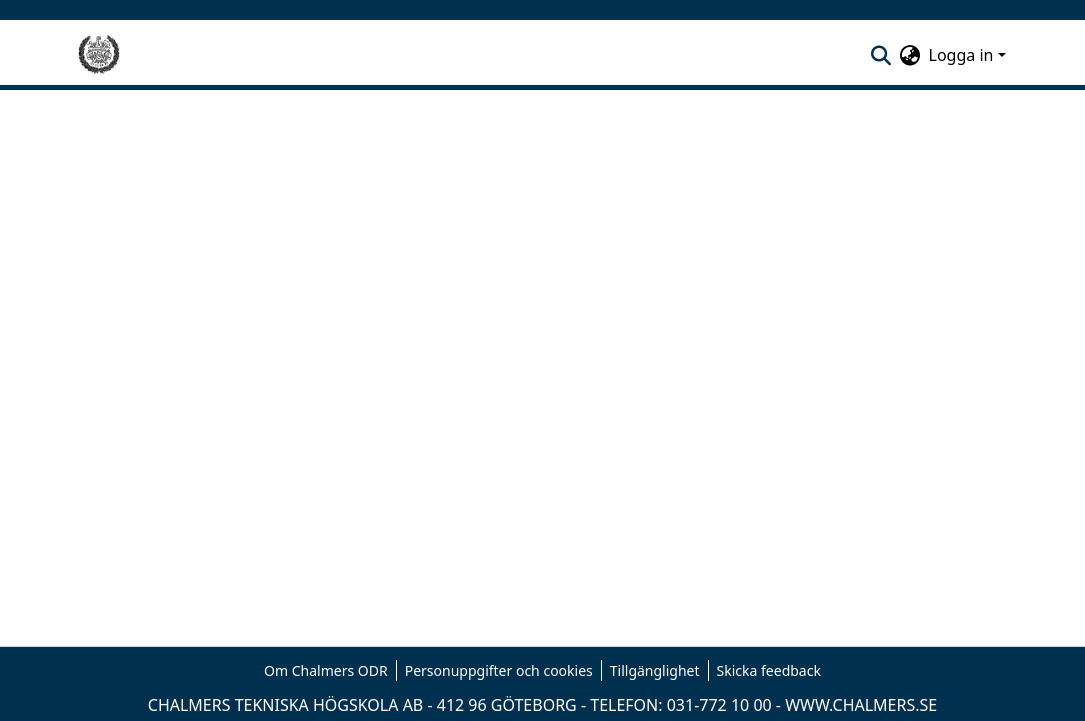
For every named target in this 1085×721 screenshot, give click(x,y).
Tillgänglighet (655, 670)
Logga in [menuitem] (961, 55)
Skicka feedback (769, 670)
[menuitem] (910, 55)
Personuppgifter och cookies (499, 670)
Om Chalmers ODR (326, 670)
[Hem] (99, 55)
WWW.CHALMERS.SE (861, 705)
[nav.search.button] (881, 55)
